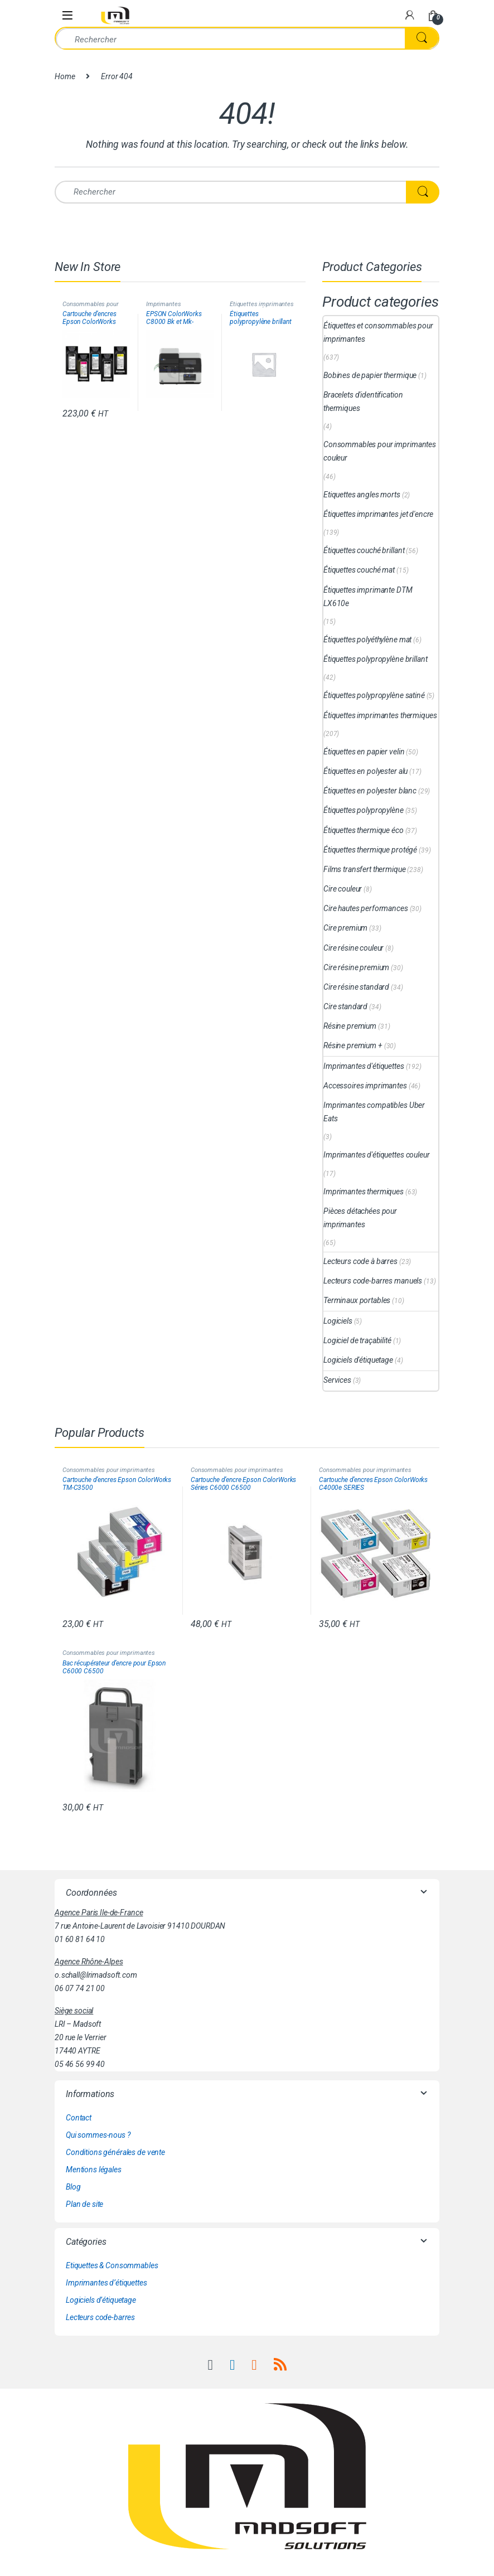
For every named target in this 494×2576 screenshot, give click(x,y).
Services (337, 1380)
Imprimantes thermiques (363, 1191)
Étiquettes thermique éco (363, 830)
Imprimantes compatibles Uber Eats (374, 1112)
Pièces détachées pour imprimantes (360, 1218)
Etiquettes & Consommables (112, 2265)
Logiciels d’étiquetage (101, 2300)
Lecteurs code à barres (360, 1261)
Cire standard (345, 1006)
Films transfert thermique (364, 869)
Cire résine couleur (353, 947)
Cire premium (345, 927)
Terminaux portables (356, 1300)
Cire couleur (342, 888)
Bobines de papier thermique (369, 375)
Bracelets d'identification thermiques (363, 401)
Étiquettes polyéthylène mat (367, 639)
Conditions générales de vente (115, 2152)
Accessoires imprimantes (365, 1085)
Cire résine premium (356, 967)
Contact (78, 2117)
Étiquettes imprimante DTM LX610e (368, 596)
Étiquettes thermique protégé (370, 849)
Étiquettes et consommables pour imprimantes (378, 332)
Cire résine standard (356, 986)
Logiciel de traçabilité (357, 1340)
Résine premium (349, 1025)
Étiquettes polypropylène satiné (374, 695)
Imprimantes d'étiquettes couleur (376, 1154)
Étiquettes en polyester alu (365, 771)
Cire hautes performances (365, 908)
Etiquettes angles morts (361, 494)
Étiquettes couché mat (359, 569)
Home (65, 76)
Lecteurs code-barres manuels (372, 1280)
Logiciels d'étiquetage (358, 1359)
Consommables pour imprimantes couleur (90, 307)
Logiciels (337, 1320)
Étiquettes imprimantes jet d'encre (378, 514)
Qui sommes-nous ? (98, 2134)
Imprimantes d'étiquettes (163, 307)
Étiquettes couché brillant (363, 550)
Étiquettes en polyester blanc (369, 790)
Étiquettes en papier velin (363, 751)
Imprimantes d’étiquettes (106, 2282)
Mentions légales (94, 2169)
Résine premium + (352, 1045)
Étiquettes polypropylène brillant (375, 659)
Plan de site (84, 2204)
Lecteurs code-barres (100, 2317)
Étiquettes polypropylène (363, 810)
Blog (73, 2186)
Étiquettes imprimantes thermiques (380, 715)
